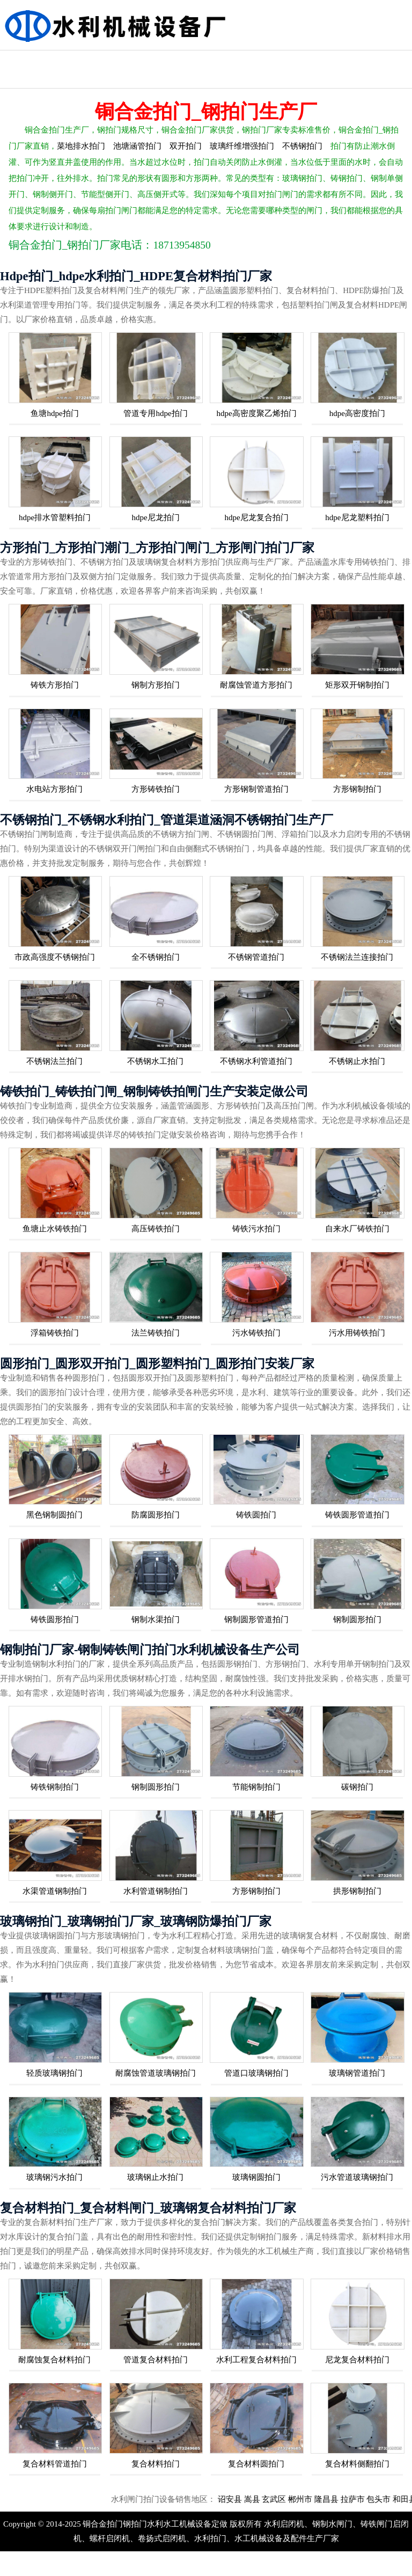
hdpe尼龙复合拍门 (256, 517)
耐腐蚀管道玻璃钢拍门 (155, 2073)
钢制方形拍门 (155, 685)
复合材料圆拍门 (256, 2464)
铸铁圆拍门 (256, 1514)
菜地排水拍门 (81, 146)
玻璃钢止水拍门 (155, 2177)
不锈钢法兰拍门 (54, 1061)
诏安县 (256, 2499)
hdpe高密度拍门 (357, 413)
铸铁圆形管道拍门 (357, 1514)
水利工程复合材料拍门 (256, 2359)
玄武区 (300, 2499)
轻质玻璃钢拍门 (54, 2073)
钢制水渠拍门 (155, 1619)
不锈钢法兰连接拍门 (357, 957)
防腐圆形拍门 (155, 1514)
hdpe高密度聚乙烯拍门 (256, 413)
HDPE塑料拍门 (29, 78)
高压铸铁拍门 (155, 1228)
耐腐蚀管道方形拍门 (256, 685)
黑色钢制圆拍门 (54, 1514)
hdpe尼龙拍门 (155, 517)
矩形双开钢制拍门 (357, 685)
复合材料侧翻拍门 (357, 2464)
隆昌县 (352, 2499)
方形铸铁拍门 (155, 789)
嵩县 (278, 2499)
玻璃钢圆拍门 (256, 2177)
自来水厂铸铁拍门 (357, 1228)
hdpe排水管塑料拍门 (55, 517)
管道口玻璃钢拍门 (256, 2073)
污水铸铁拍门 (256, 1333)
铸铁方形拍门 (55, 685)
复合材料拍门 (155, 2464)
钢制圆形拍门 (357, 1619)
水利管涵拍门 (146, 59)
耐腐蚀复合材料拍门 (54, 2359)
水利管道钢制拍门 (155, 1891)
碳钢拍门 (357, 1787)
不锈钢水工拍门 (155, 1061)
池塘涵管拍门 (137, 146)
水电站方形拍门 (54, 789)
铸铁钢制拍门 (55, 1787)
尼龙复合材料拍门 (357, 2359)
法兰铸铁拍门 (155, 1333)
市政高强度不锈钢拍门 (54, 957)
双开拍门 (186, 146)
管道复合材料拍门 (155, 2359)
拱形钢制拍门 (357, 1891)
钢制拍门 (205, 59)
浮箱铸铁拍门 (55, 1333)
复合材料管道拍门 (55, 2464)
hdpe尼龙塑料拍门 (357, 517)
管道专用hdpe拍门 (155, 413)
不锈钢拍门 (29, 59)
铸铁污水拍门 (256, 1228)
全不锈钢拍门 (155, 957)
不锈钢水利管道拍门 (256, 1061)
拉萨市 (378, 2499)
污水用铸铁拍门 (357, 1333)
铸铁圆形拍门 (55, 1619)
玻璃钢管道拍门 (357, 2073)
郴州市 (326, 2499)
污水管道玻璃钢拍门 (357, 2177)
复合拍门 (322, 59)
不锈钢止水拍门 (357, 1061)
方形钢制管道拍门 (256, 789)
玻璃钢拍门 (263, 59)
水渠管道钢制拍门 (55, 1891)
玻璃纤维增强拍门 (242, 146)
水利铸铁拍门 (88, 59)
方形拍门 (380, 59)
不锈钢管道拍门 (256, 957)
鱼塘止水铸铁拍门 (55, 1228)
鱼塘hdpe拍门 (54, 413)
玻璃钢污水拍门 (54, 2177)
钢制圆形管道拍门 (256, 1619)
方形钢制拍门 (357, 789)
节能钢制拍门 (256, 1787)
